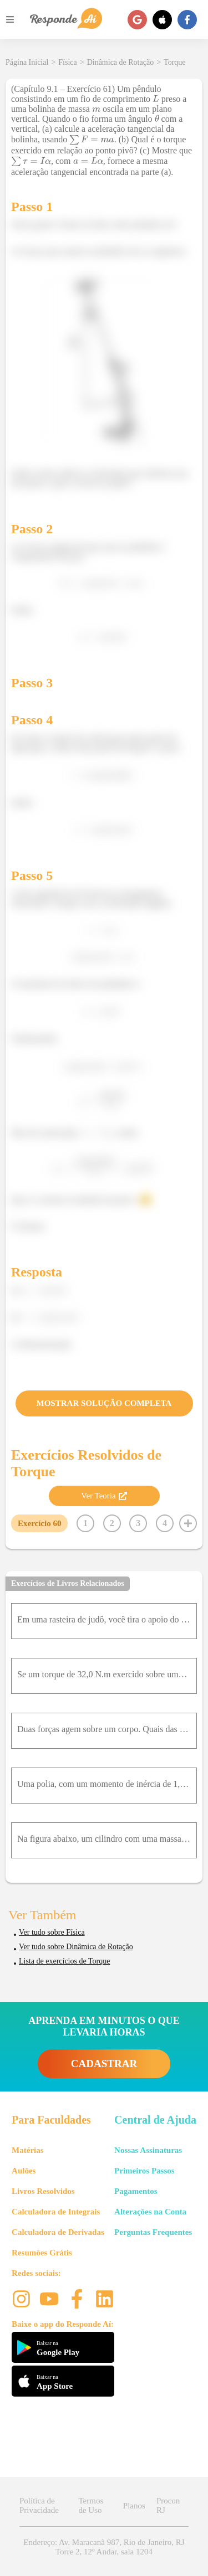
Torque (174, 62)
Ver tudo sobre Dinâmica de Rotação (76, 1947)
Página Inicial (27, 62)
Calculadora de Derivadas (58, 2232)
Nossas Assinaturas (148, 2150)
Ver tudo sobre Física (52, 1932)
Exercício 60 (39, 1523)
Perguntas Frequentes (153, 2232)
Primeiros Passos (144, 2170)
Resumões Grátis (42, 2252)
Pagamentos (136, 2191)
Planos (134, 2505)
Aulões (23, 2170)
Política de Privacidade (39, 2505)
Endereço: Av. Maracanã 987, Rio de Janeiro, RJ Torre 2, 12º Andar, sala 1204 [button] (103, 2547)
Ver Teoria (103, 1495)
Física (67, 62)
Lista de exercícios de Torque (64, 1961)
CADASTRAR (104, 2063)
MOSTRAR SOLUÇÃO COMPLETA (104, 1403)
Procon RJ (168, 2505)
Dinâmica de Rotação (120, 62)
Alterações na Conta (150, 2211)
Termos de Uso (90, 2505)
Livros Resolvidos (43, 2191)
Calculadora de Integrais (56, 2211)
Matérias (27, 2150)
